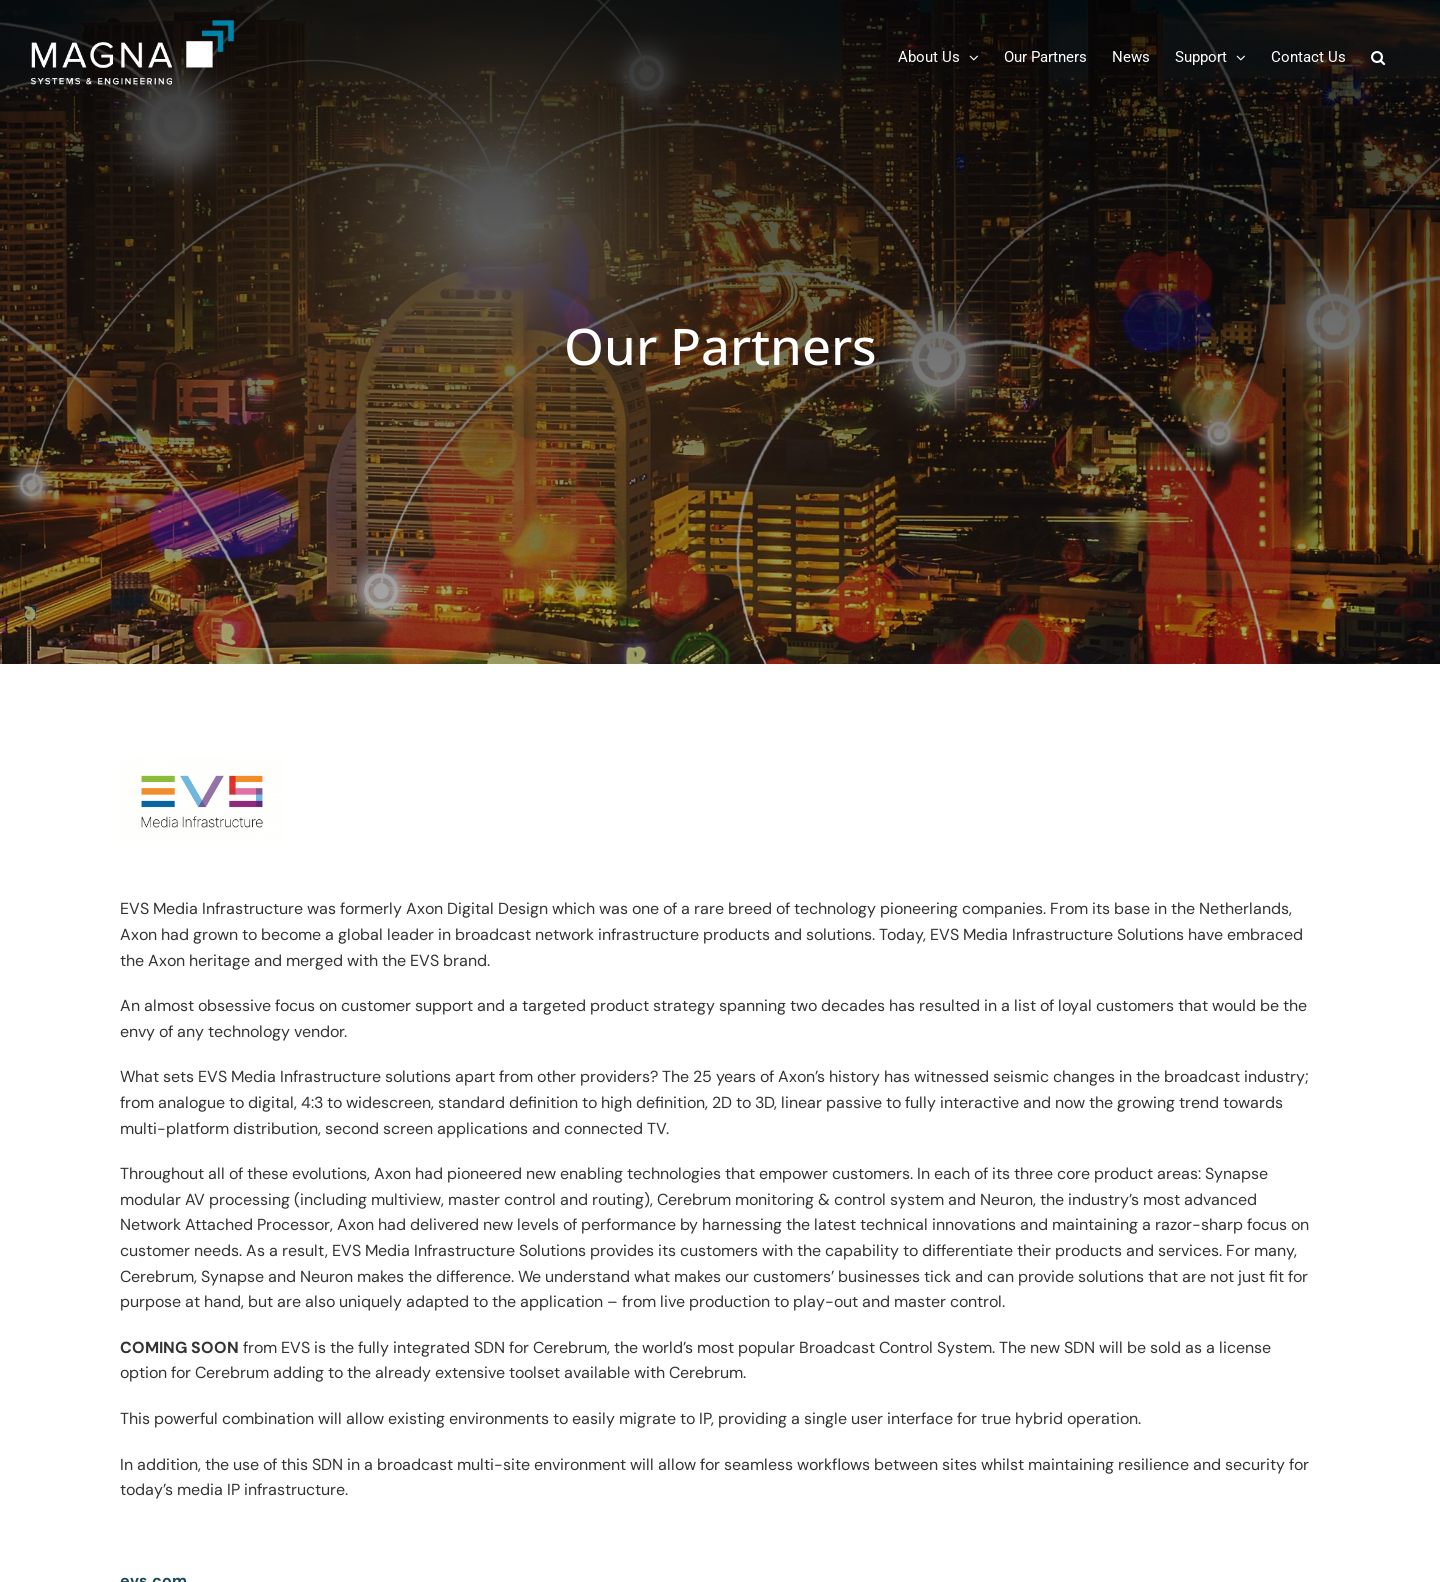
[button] (1378, 57)
